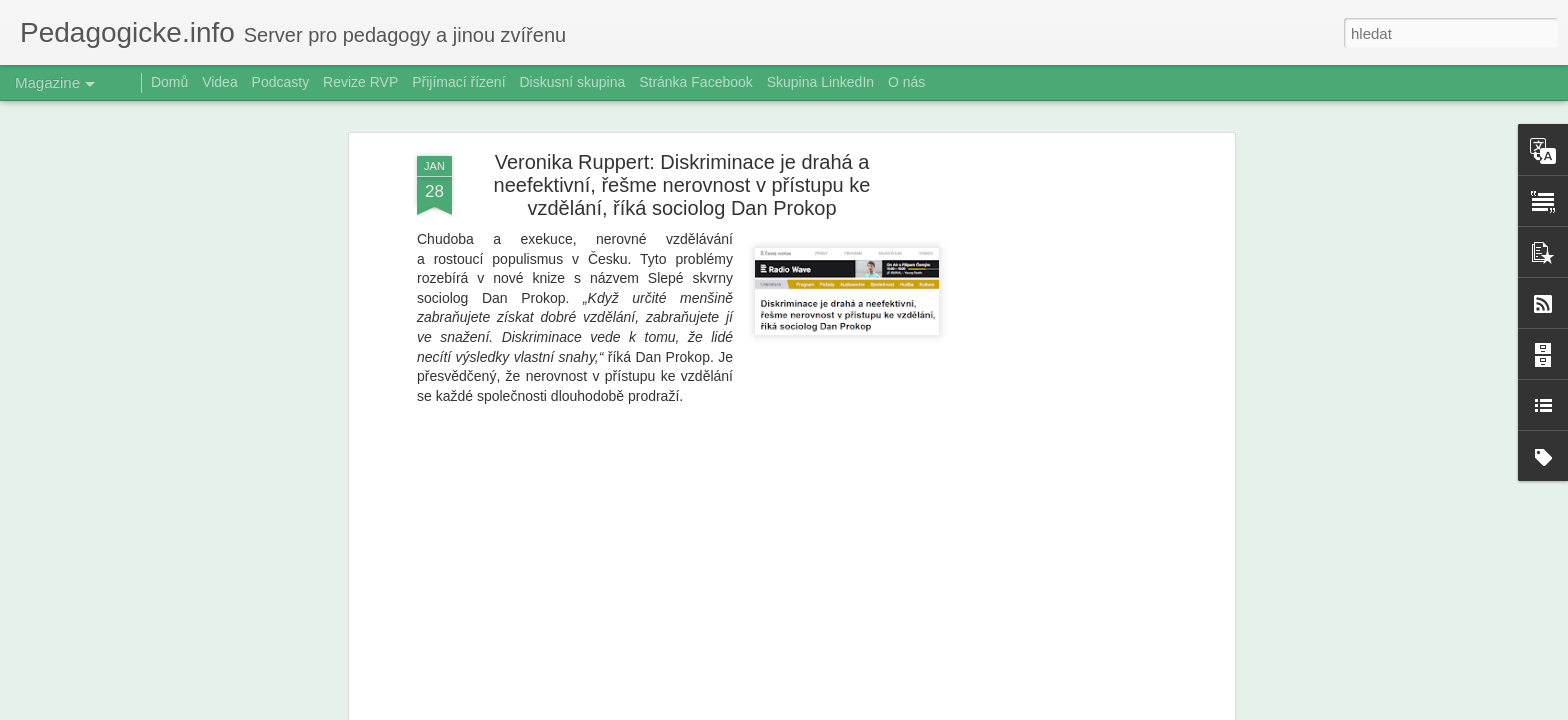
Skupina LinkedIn (820, 82)
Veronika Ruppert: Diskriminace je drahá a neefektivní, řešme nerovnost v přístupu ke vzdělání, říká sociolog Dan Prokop (682, 185)
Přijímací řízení (458, 82)
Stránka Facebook (696, 82)
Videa (220, 82)
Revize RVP (360, 82)
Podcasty (281, 82)
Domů (169, 82)
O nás (906, 82)
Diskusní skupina (572, 82)
